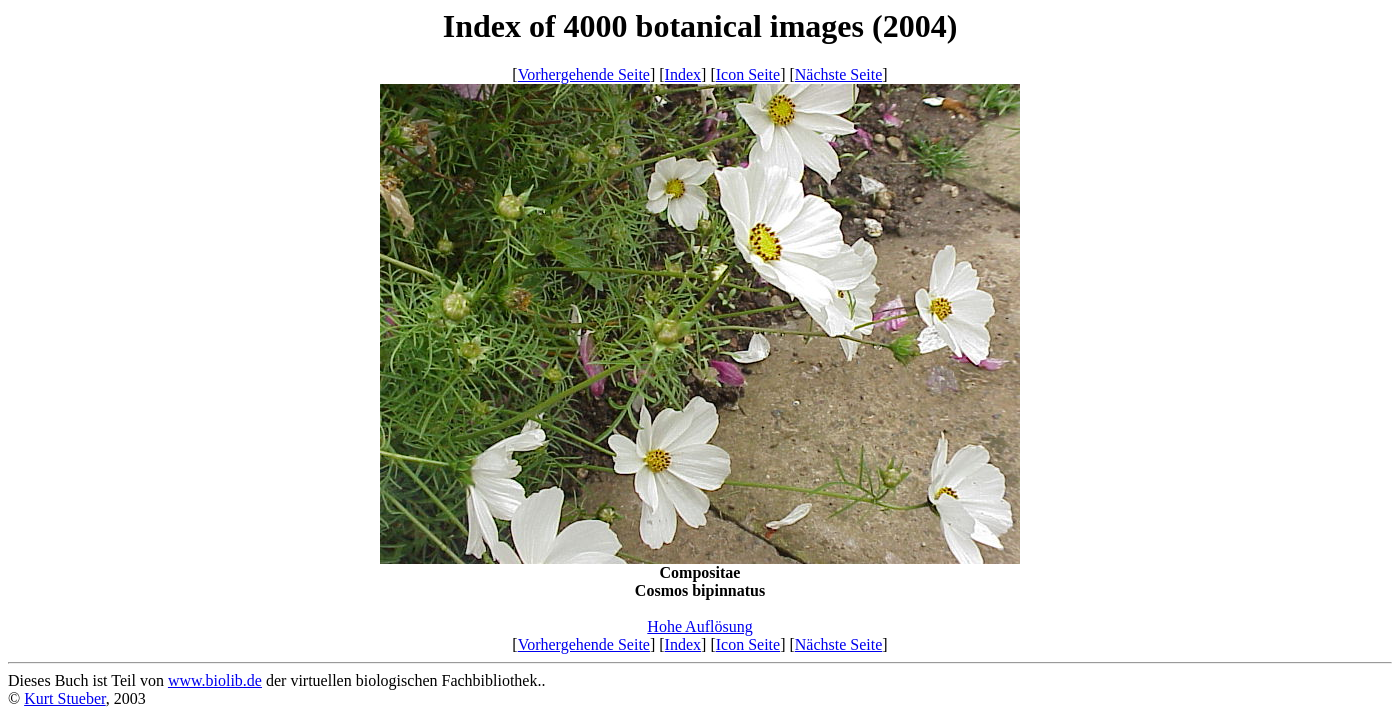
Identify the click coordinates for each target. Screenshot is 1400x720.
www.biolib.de (215, 680)
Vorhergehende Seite (584, 74)
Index (683, 74)
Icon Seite (748, 74)
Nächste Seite (839, 74)
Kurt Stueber (65, 698)
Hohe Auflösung (699, 626)
